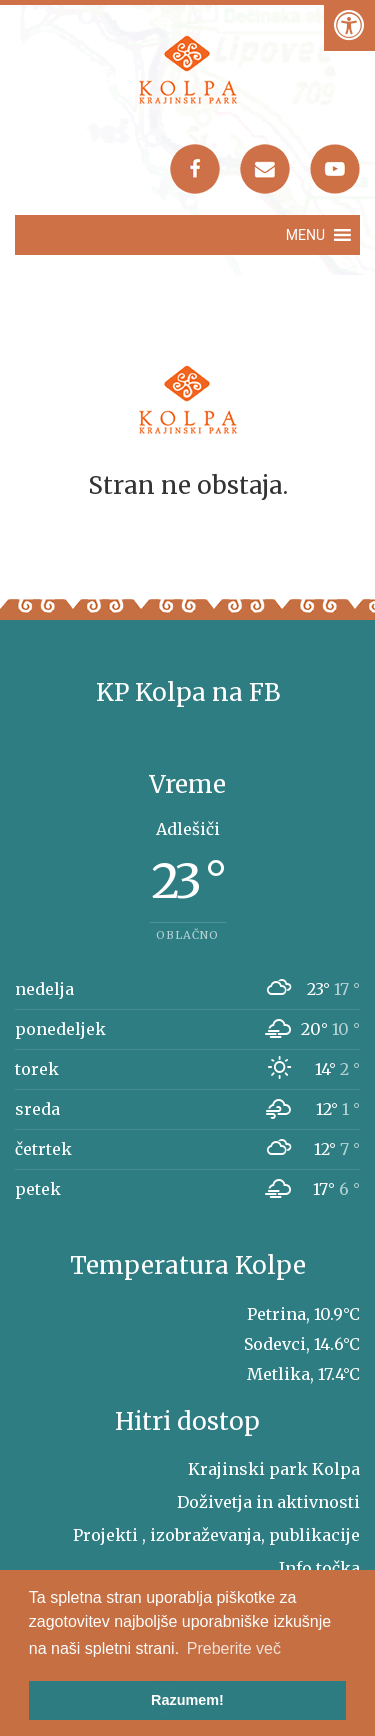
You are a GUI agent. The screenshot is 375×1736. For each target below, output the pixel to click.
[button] (305, 235)
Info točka (319, 1568)
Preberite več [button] (234, 1648)
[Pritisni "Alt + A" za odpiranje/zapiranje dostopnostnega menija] (349, 25)
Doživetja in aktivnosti (268, 1502)
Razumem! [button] (187, 1700)
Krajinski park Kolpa (274, 1469)
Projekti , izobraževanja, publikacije (216, 1535)
